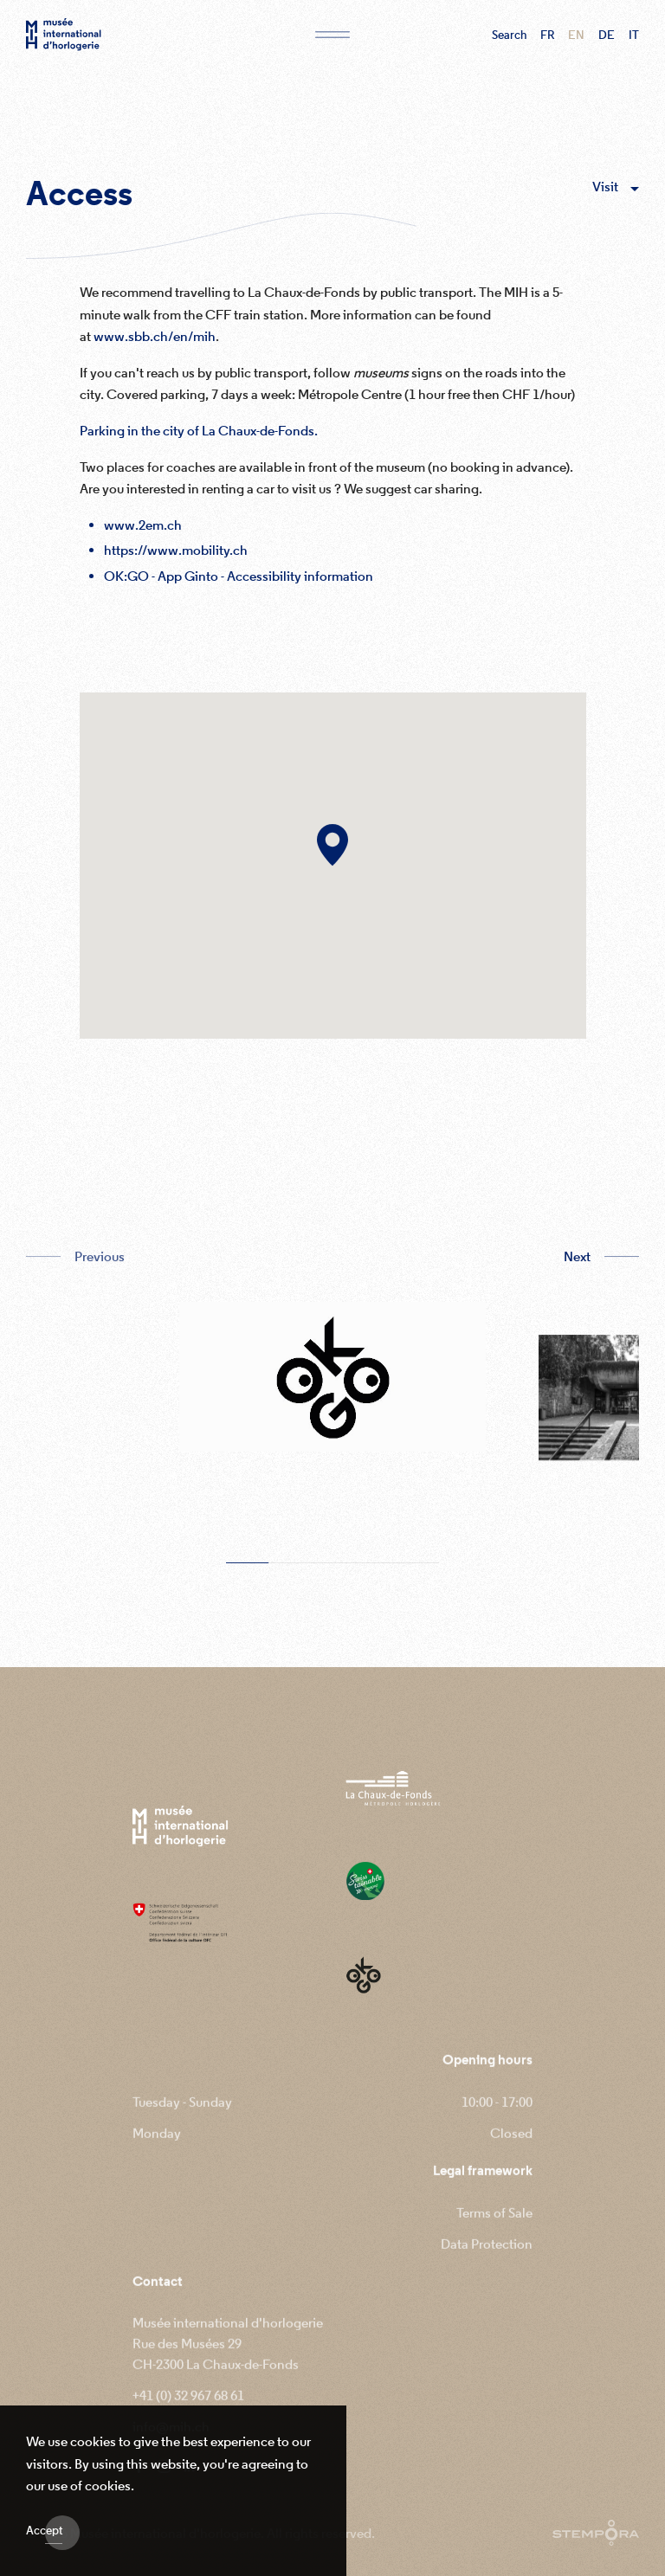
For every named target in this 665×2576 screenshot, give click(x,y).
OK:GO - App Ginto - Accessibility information (238, 581)
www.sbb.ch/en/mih (155, 342)
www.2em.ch (143, 530)
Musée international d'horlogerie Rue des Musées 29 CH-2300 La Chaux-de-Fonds (227, 2360)
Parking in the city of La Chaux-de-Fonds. (199, 436)
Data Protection (487, 2260)
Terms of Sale (494, 2229)
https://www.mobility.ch (176, 555)
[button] (332, 855)
